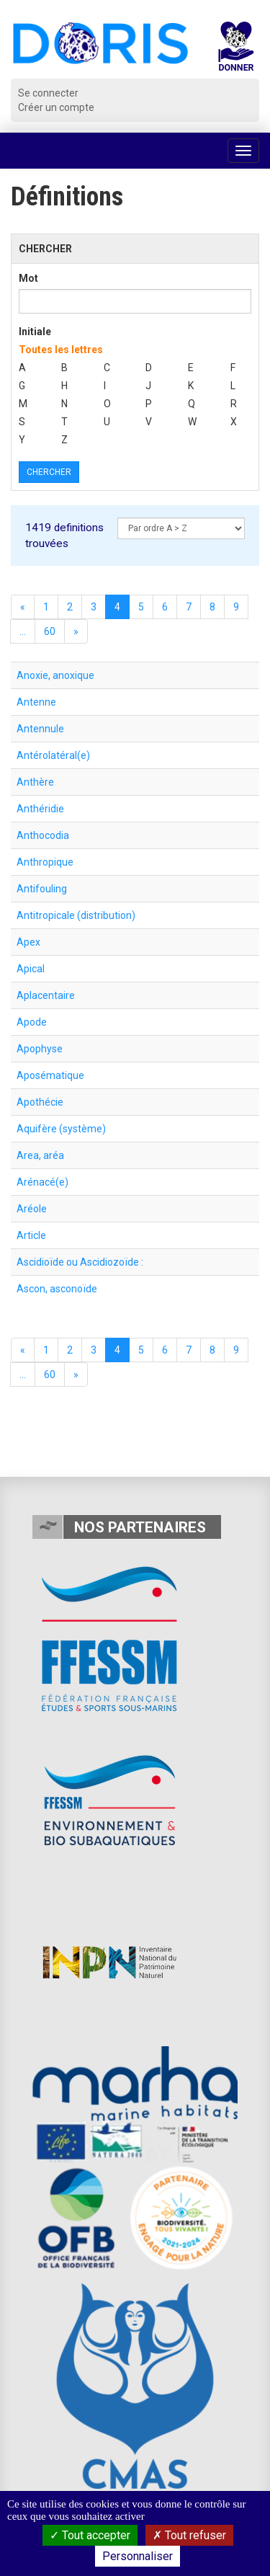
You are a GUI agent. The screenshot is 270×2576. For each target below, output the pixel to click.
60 (49, 631)
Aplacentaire (46, 995)
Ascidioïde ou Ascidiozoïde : (80, 1262)
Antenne (36, 702)
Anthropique (45, 862)
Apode (32, 1022)
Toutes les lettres (61, 349)
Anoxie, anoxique (55, 675)
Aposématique (50, 1075)
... (22, 631)
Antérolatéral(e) (53, 755)
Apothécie (40, 1102)
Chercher (49, 472)
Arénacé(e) (42, 1182)
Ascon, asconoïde (57, 1288)
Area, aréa (40, 1155)
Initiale (35, 331)
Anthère (35, 782)
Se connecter (48, 93)
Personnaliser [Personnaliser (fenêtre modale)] (137, 2556)
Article (31, 1235)
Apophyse (40, 1048)
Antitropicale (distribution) (76, 915)
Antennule (40, 728)
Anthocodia (43, 835)
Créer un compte (56, 107)
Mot (28, 278)
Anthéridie (40, 808)
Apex (28, 942)
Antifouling (42, 888)
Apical (31, 968)
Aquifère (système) (61, 1128)
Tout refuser (189, 2535)
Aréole (32, 1208)
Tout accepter (90, 2535)
